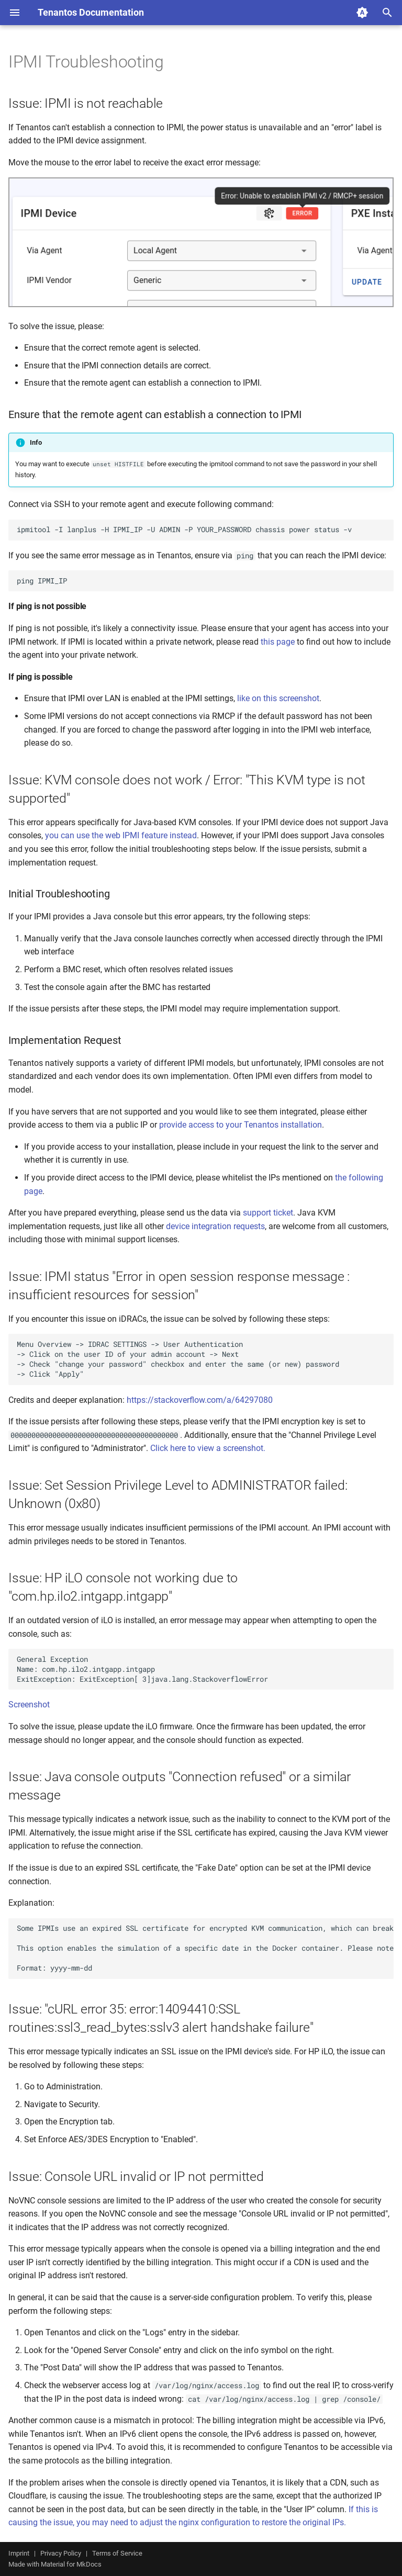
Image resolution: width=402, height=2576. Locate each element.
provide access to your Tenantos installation (240, 1125)
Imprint (18, 2553)
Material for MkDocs (71, 2564)
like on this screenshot (278, 698)
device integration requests (215, 1226)
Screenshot (29, 1704)
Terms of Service (117, 2553)
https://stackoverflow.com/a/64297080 (200, 1400)
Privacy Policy (60, 2553)
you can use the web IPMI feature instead (121, 835)
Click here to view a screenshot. (207, 1448)
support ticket (268, 1213)
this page (278, 642)
